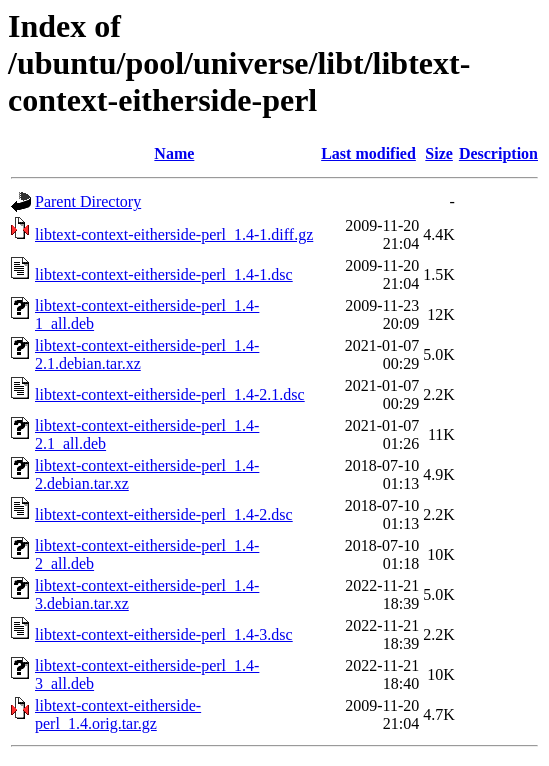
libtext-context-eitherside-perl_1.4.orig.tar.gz (118, 714)
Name (174, 153)
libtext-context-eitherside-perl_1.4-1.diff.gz (174, 234)
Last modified (368, 153)
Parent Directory (88, 201)
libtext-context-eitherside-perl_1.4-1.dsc (164, 274)
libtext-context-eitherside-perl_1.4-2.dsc (164, 514)
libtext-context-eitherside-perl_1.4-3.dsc (164, 634)
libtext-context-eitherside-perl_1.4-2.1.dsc (170, 394)
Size (439, 153)
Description (498, 153)
